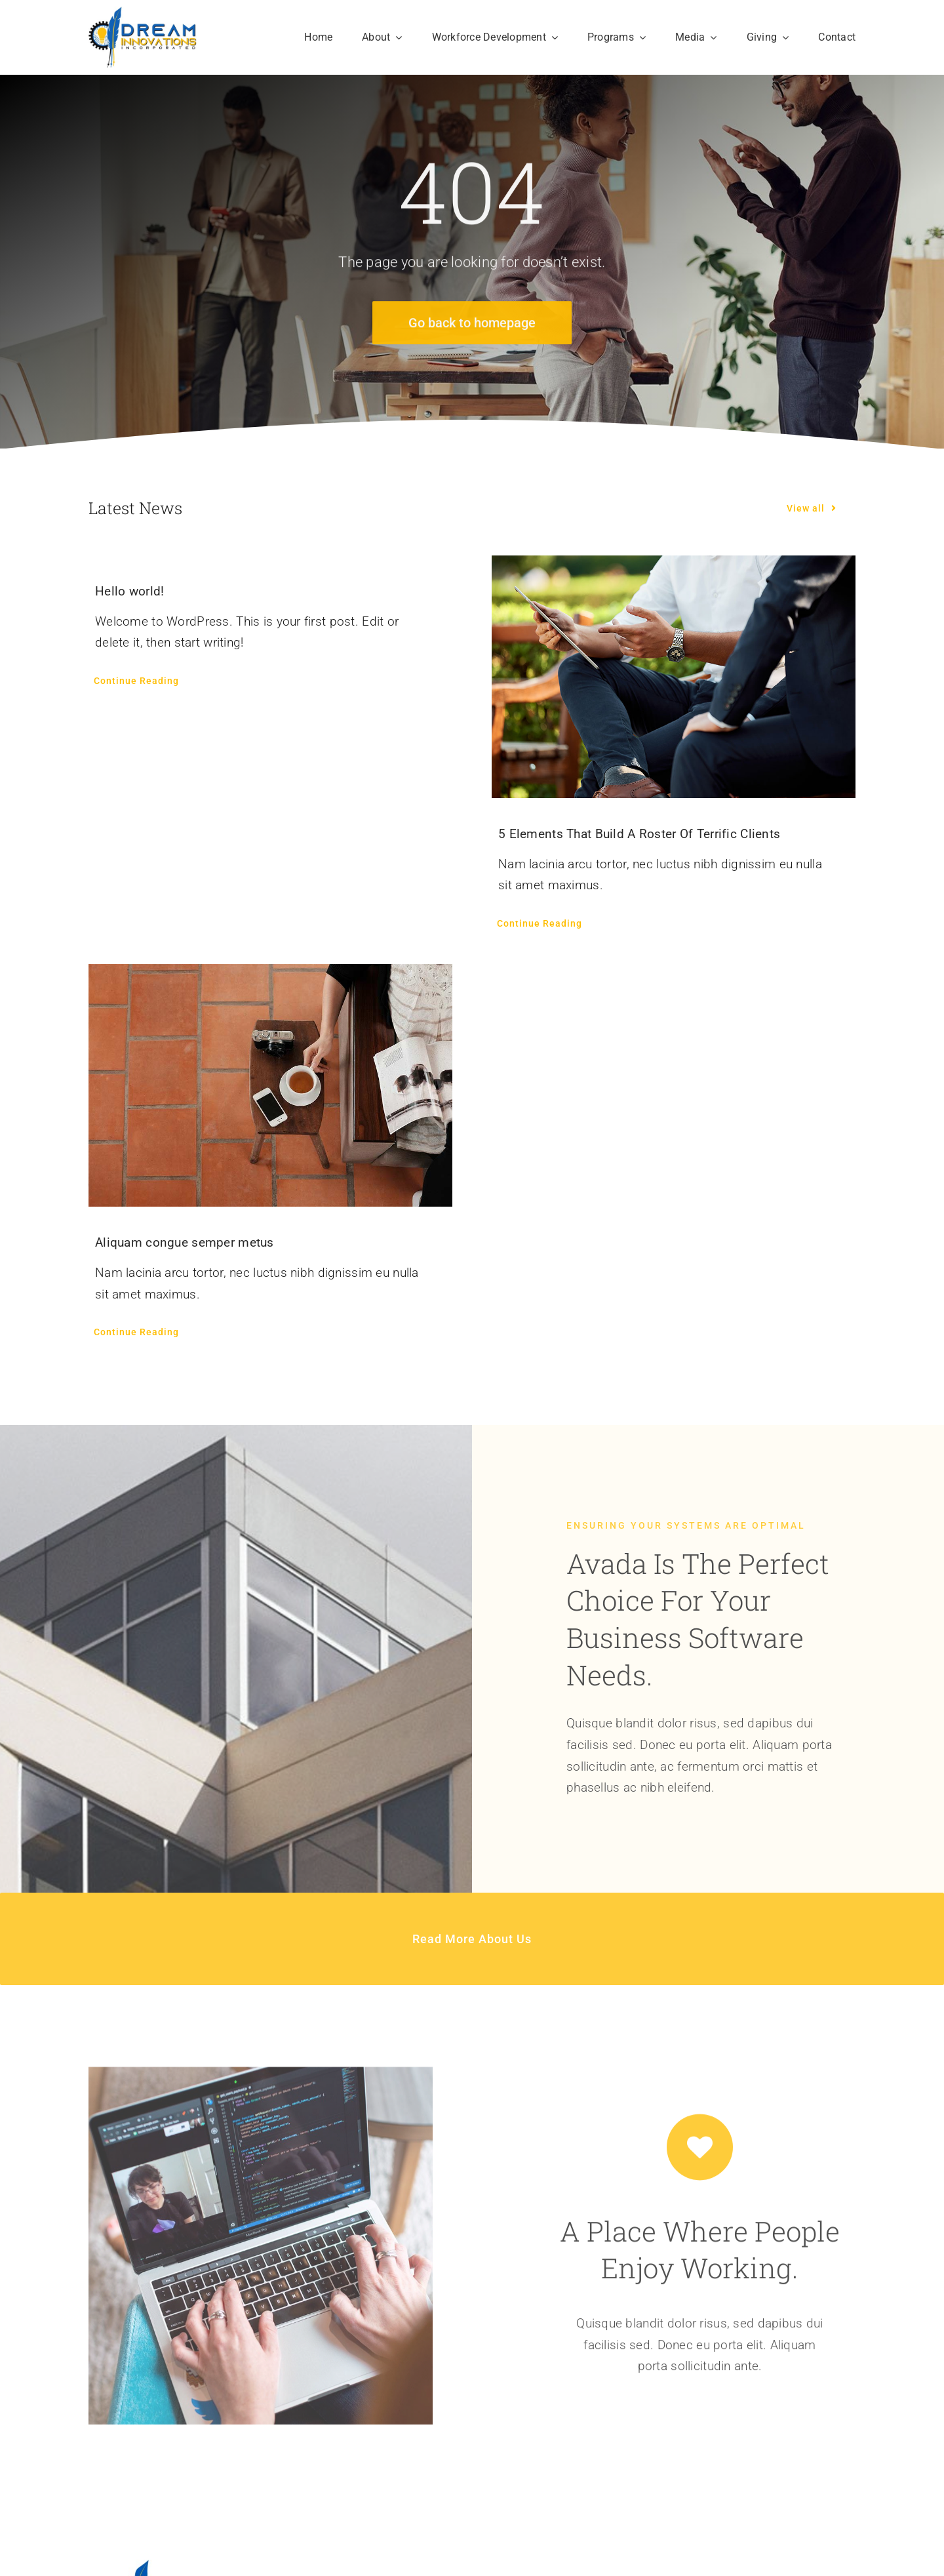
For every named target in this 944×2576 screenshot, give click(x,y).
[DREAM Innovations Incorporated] (142, 12)
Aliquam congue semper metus (184, 1242)
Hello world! (129, 591)
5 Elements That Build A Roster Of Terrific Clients (639, 833)
